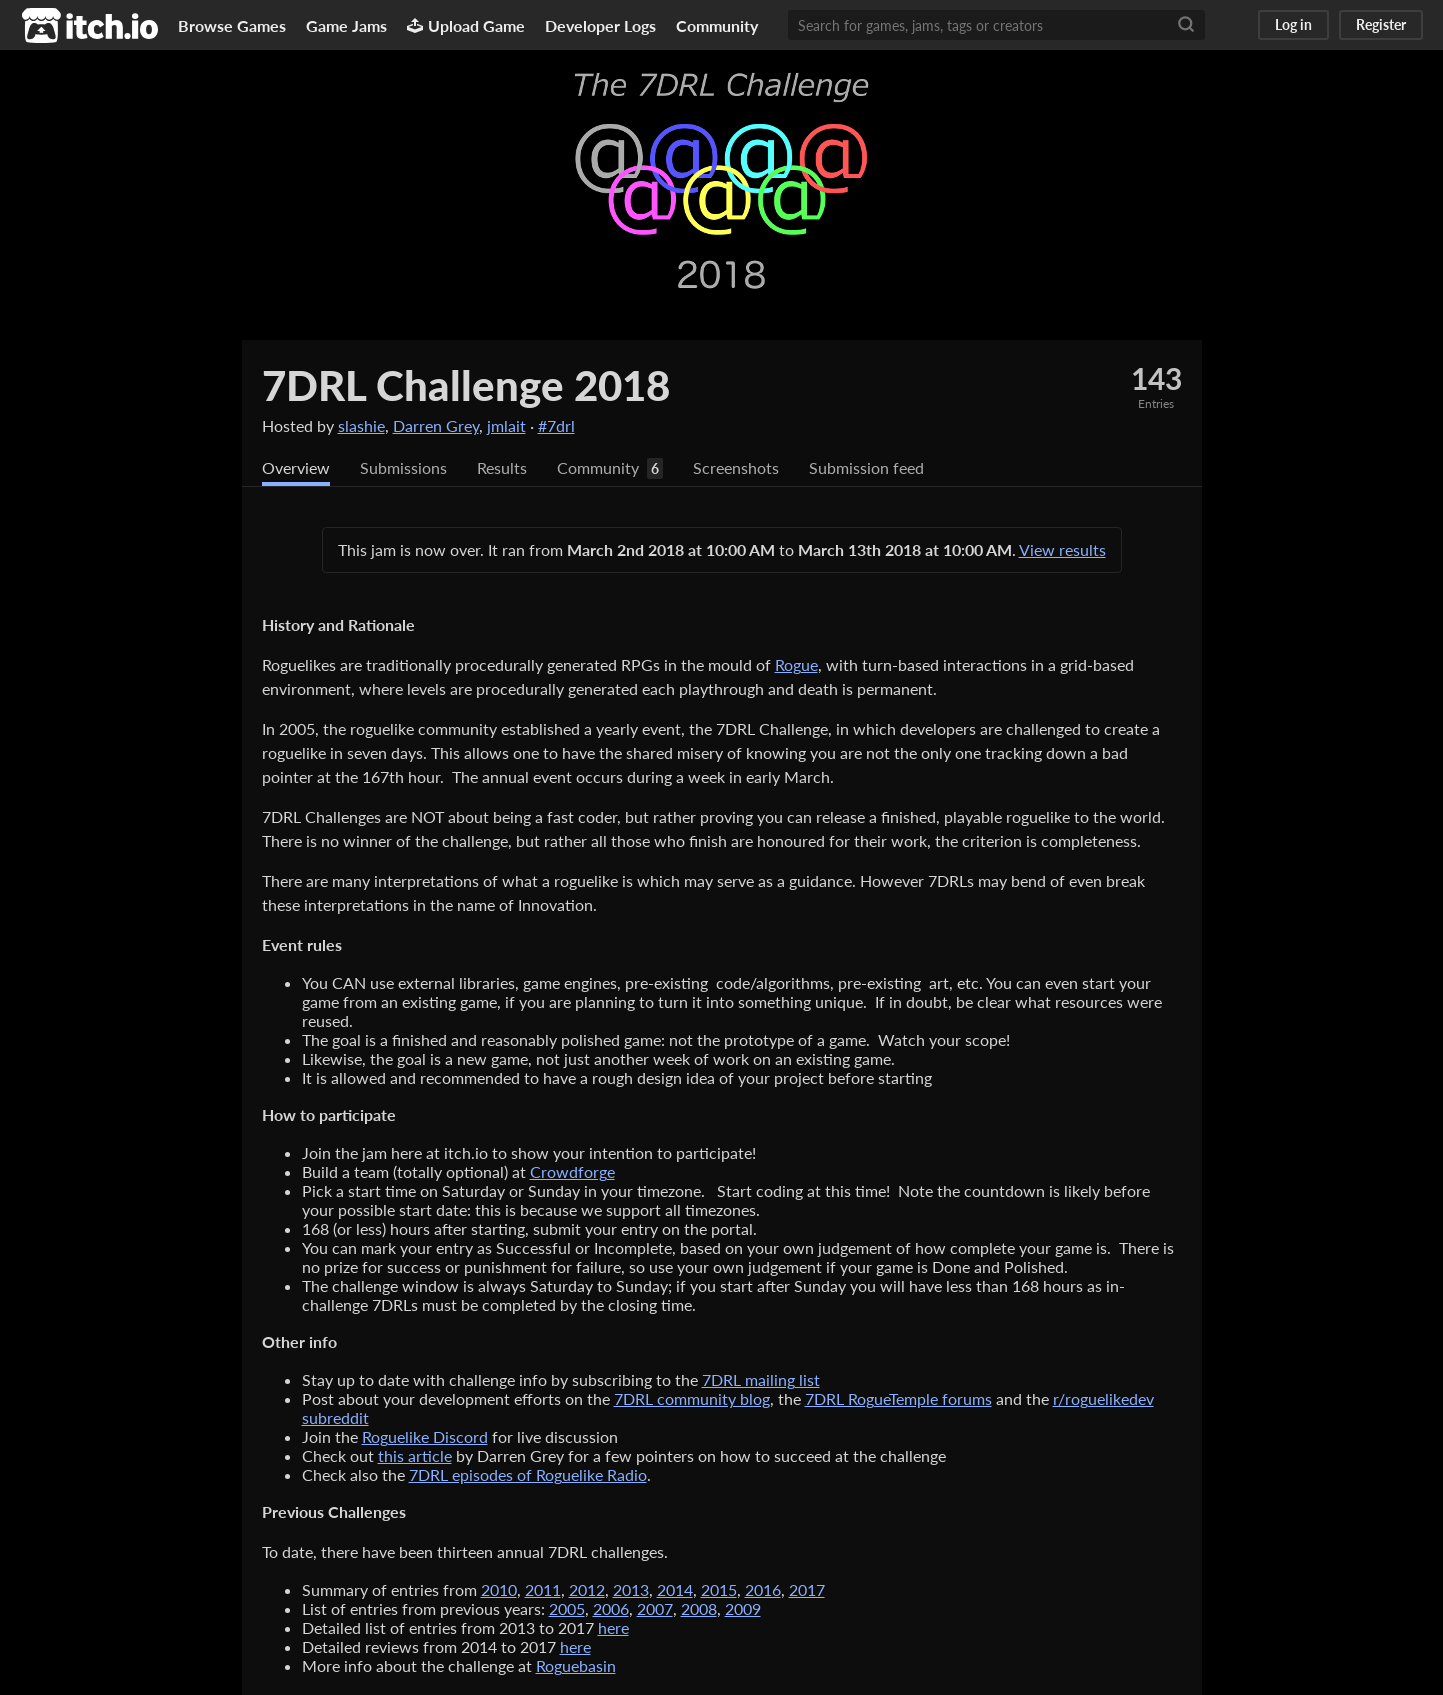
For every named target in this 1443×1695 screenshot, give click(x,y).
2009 (743, 1608)
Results (502, 467)
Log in (1293, 24)
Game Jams (346, 25)
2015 (719, 1589)
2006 (611, 1608)
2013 (631, 1589)
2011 (543, 1589)
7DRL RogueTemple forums (898, 1398)
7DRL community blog (692, 1398)
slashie (361, 425)
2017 (807, 1589)
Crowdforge (572, 1171)
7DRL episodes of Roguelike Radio (528, 1474)
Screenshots (736, 467)
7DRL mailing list (761, 1379)
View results (1062, 549)
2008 (699, 1608)
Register (1381, 24)
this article (415, 1455)
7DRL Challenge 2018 (466, 385)
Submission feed (866, 467)
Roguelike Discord (425, 1436)
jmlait (506, 425)
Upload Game (466, 25)
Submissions (403, 467)
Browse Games (232, 25)
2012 (587, 1589)
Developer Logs (600, 25)
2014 (675, 1589)
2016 (763, 1589)
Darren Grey (436, 425)
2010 (499, 1589)
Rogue (796, 664)
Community (717, 25)
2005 (567, 1608)
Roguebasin (576, 1665)
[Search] (1186, 25)
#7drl (556, 425)
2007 (655, 1608)
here (613, 1627)
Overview (296, 467)
